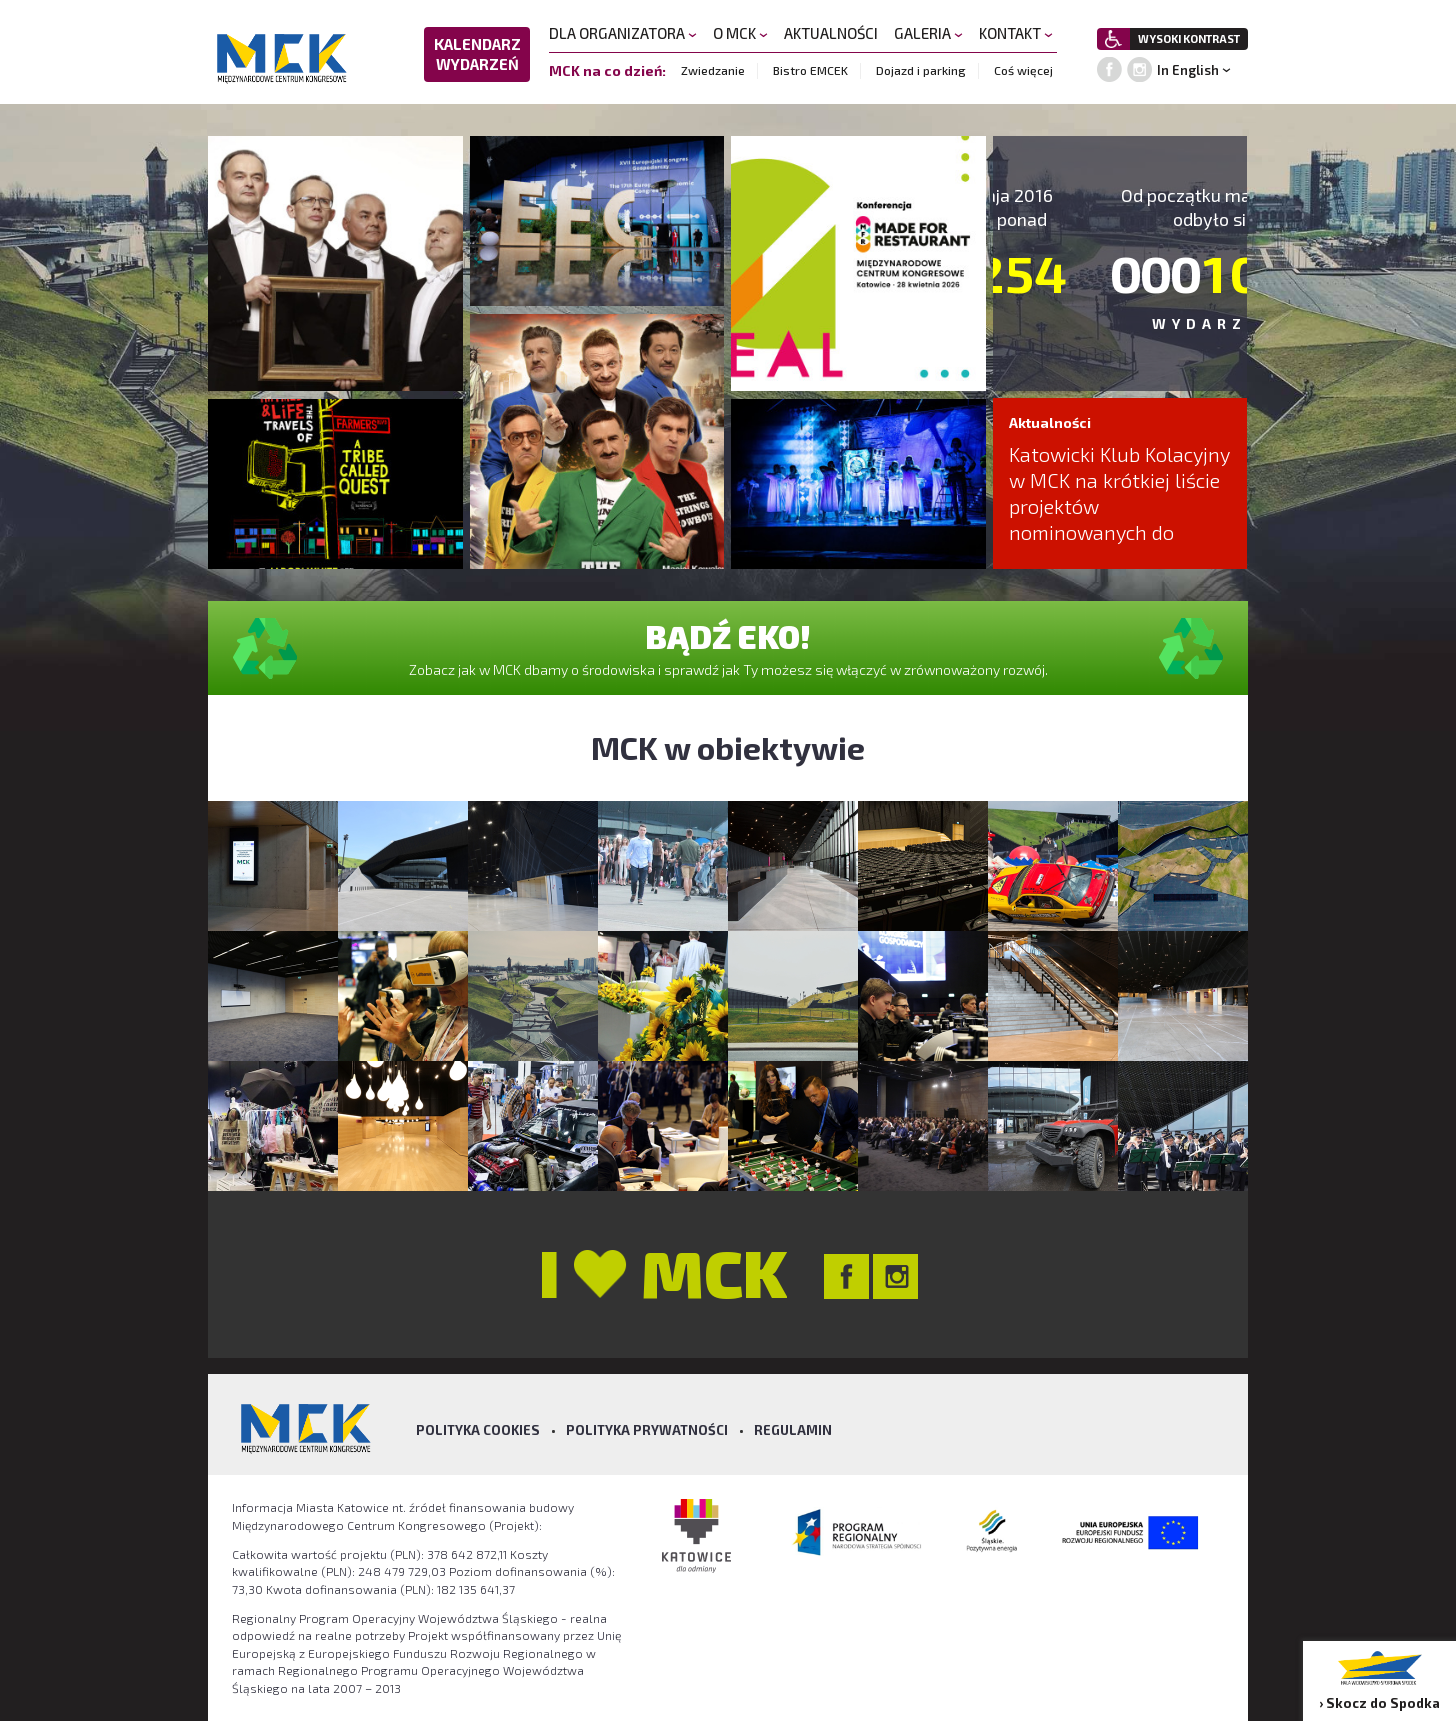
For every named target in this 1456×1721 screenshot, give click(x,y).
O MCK (740, 33)
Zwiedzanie (713, 70)
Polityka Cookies (478, 1430)
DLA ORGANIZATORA (623, 33)
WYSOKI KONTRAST (1189, 38)
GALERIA (928, 33)
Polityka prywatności (647, 1430)
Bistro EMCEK (810, 70)
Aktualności (1050, 422)
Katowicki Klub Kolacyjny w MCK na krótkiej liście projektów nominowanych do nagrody (1119, 506)
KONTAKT (1016, 33)
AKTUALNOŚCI (831, 33)
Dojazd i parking (921, 70)
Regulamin (793, 1430)
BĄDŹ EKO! (728, 636)
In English (1188, 70)
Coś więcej (1023, 70)
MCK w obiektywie (728, 747)
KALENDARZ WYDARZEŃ (477, 54)
